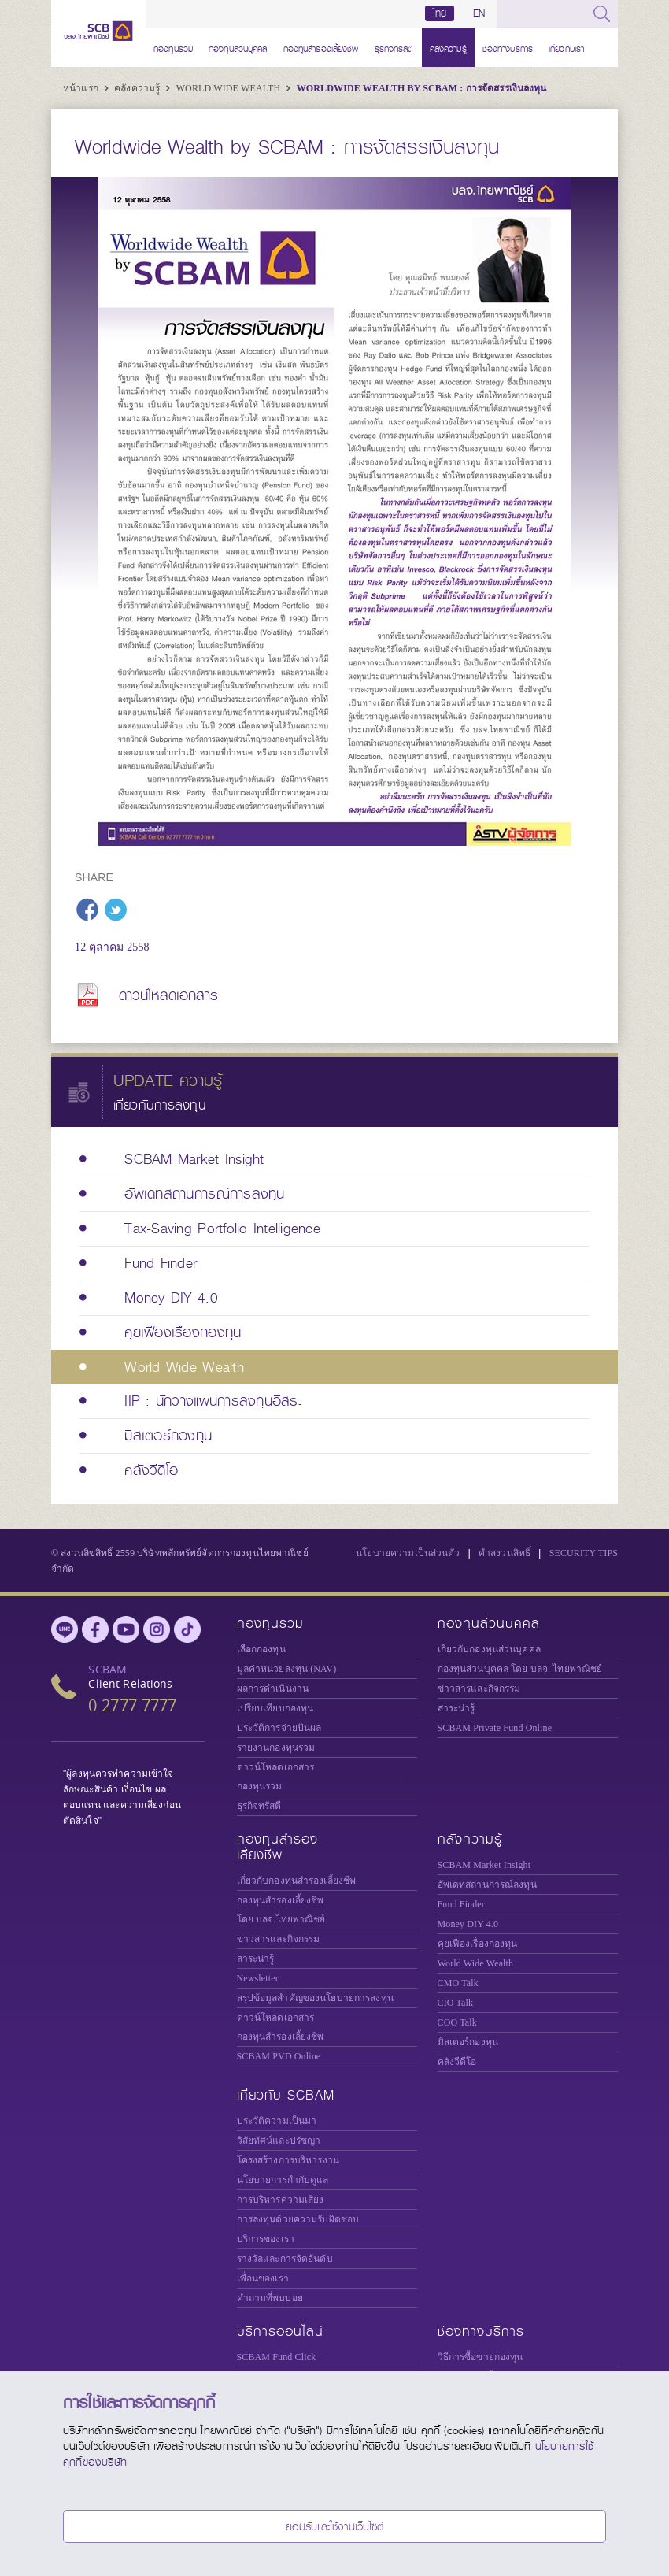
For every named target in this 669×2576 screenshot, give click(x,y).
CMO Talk (458, 1983)
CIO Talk (456, 2002)
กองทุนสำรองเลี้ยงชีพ (321, 47)
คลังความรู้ (448, 47)
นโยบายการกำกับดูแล (283, 2179)
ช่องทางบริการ (507, 47)
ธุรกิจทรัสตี (394, 47)
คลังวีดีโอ (457, 2061)
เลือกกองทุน (261, 1649)
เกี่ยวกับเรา (566, 47)
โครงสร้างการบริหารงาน (288, 2160)
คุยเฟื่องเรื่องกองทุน (478, 1943)
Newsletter (258, 1978)
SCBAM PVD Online (279, 2056)
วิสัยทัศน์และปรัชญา (279, 2140)
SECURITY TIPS (583, 1553)
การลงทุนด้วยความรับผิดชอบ (298, 2219)
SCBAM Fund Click (276, 2357)
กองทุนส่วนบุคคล (238, 47)
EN (479, 13)
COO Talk (457, 2022)
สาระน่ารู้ (456, 1708)
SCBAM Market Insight (484, 1864)
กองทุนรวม (173, 47)
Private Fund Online (495, 1727)
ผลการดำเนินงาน (273, 1688)
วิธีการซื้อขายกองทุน (480, 2357)
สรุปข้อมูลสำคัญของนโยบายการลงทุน (315, 1997)
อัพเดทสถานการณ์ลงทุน (487, 1884)
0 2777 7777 (132, 1705)
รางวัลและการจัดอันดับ (285, 2258)
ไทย (440, 13)
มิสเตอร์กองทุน (468, 2042)
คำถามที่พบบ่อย (270, 2298)
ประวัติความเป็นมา (277, 2120)
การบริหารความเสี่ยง (280, 2199)
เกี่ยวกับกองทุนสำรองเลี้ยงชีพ (297, 1880)
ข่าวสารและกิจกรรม (479, 1688)
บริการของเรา (265, 2238)
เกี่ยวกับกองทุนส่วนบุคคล (489, 1649)
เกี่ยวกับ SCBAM (285, 2095)
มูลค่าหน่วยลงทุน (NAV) (287, 1668)
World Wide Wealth (229, 88)
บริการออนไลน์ (280, 2331)
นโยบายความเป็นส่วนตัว (408, 1553)
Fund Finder (461, 1904)
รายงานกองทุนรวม (276, 1747)
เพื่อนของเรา (263, 2278)
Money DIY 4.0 (468, 1923)
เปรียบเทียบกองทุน (275, 1708)
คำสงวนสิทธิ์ (504, 1553)
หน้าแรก (82, 88)
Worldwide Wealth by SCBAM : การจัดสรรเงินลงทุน (422, 88)
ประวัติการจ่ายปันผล (279, 1727)
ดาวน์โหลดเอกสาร (169, 995)
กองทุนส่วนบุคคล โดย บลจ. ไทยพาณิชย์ (520, 1668)
